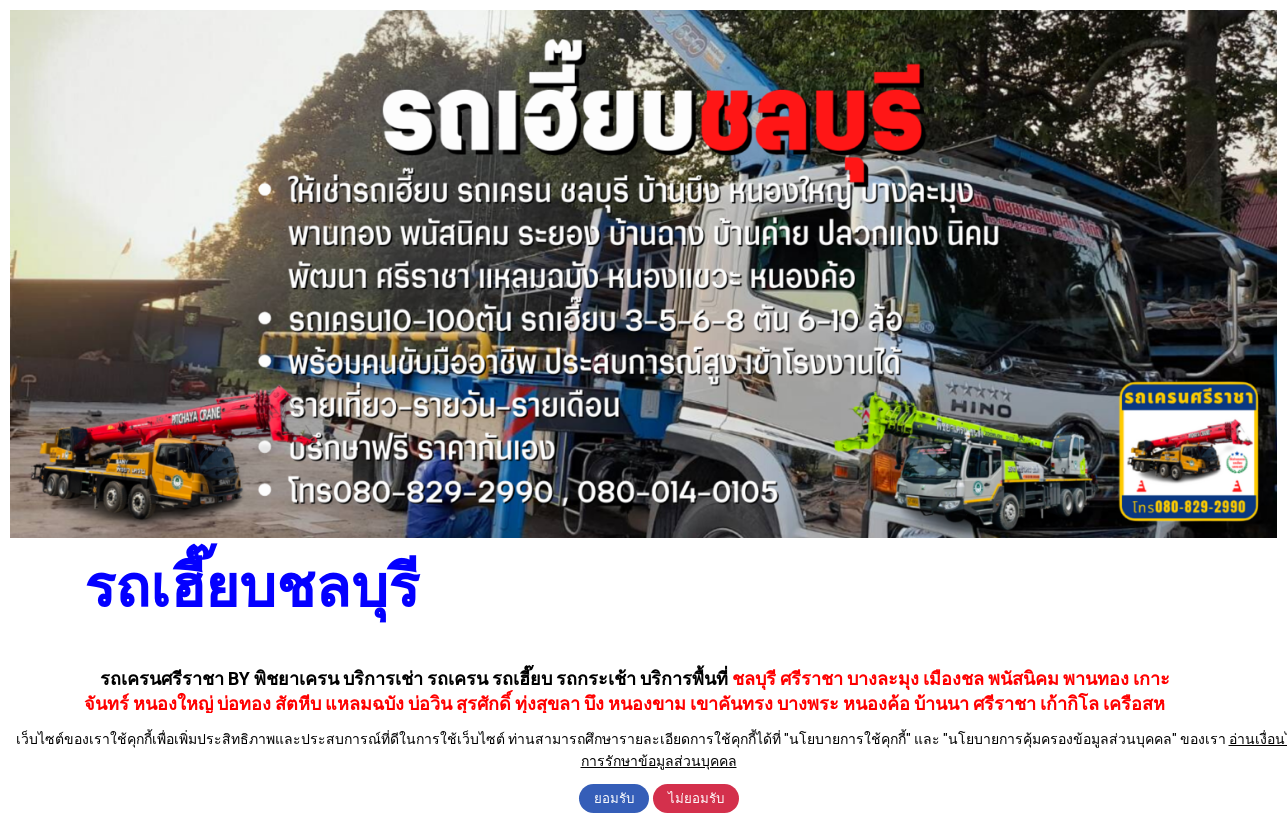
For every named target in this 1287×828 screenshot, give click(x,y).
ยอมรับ (614, 798)
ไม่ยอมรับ (696, 798)
